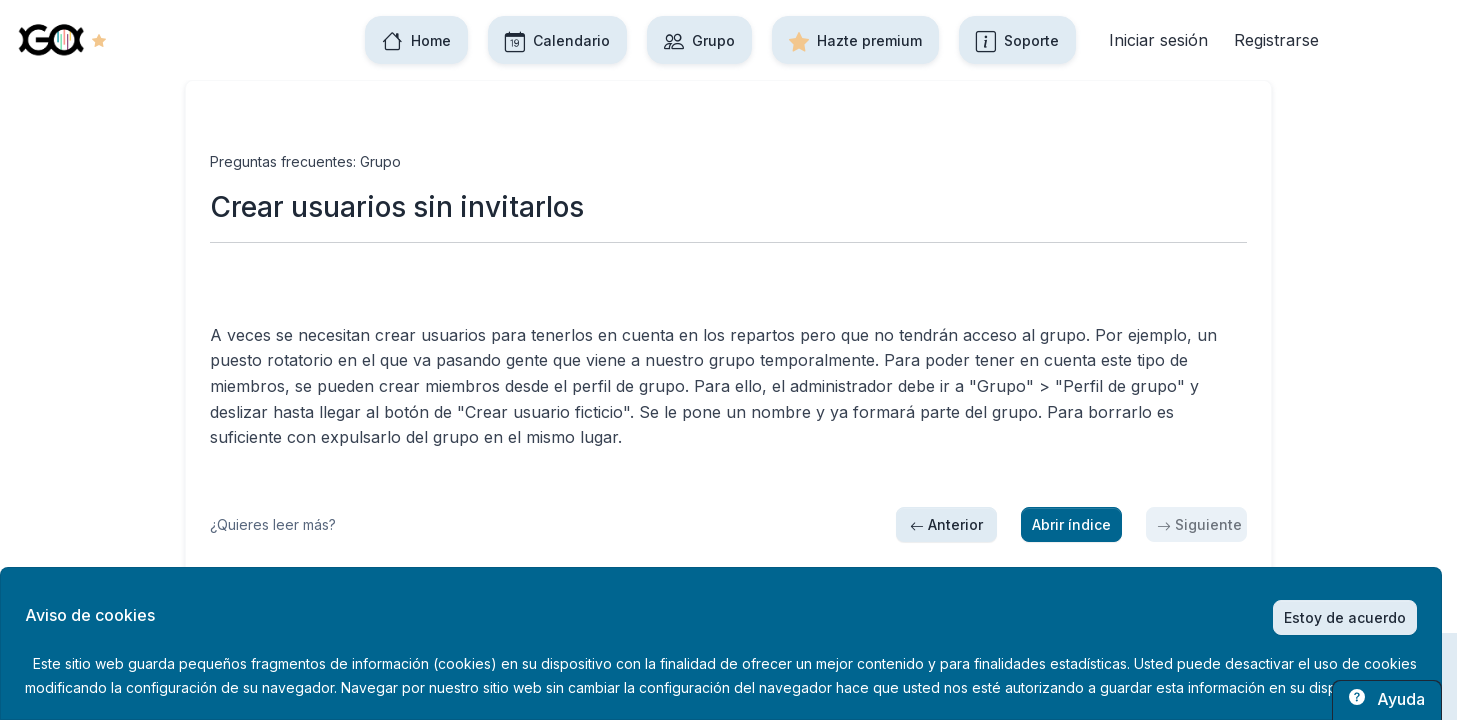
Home (416, 40)
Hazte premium (855, 40)
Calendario (557, 40)
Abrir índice (1071, 524)
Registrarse (1276, 40)
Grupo (699, 40)
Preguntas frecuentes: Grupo (305, 161)
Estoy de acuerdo (1345, 617)
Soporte (1017, 40)
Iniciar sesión (1158, 40)
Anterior (946, 524)
